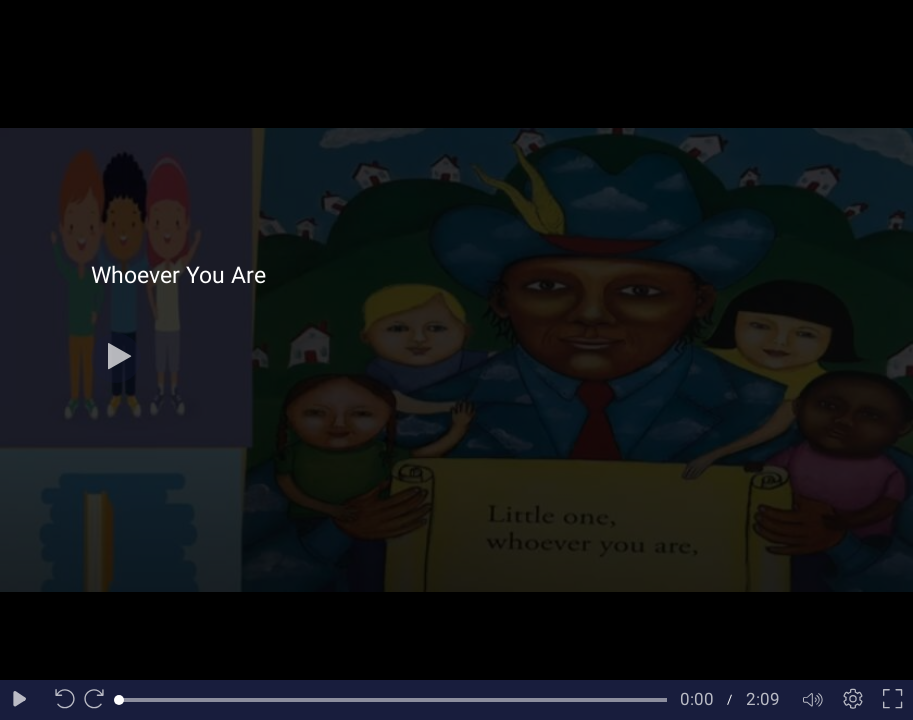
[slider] (393, 700)
